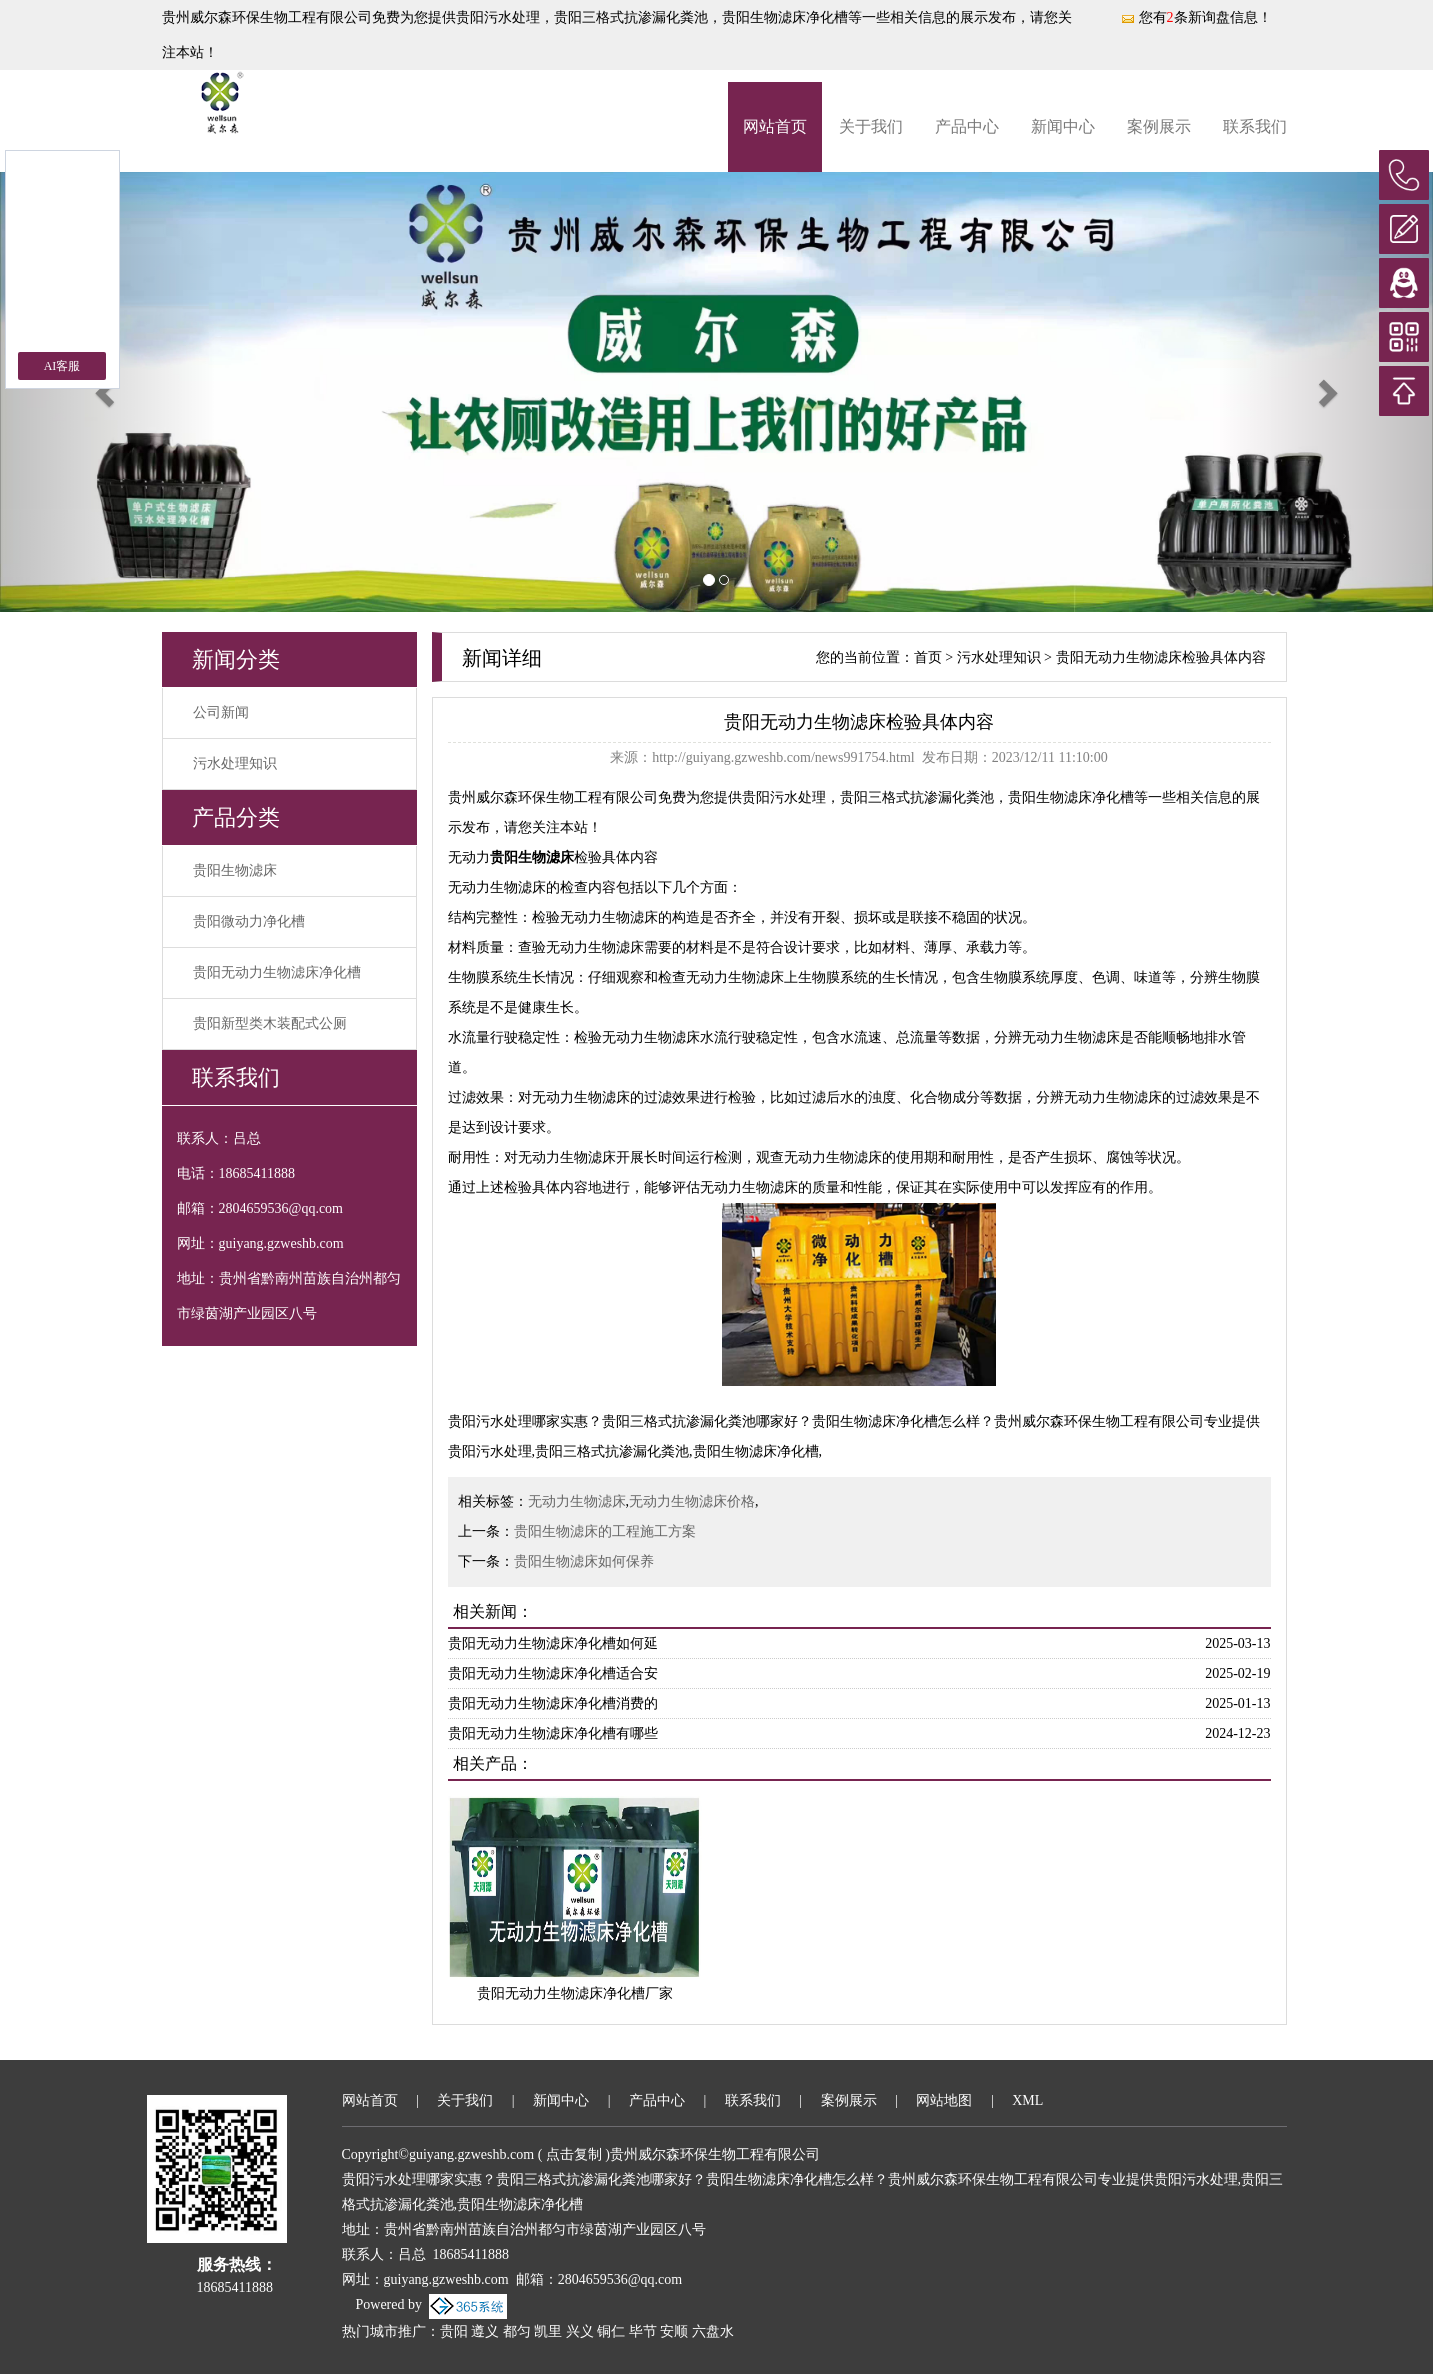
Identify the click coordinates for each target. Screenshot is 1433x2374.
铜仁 (611, 2331)
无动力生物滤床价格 (692, 1501)
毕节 (643, 2331)
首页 (928, 657)
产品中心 (967, 126)
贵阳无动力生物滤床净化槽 (277, 972)
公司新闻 (221, 712)
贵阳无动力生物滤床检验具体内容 (1161, 657)
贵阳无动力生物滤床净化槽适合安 (553, 1673)
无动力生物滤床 (577, 1501)
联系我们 (1255, 126)
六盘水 (713, 2331)
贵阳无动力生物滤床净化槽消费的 (553, 1703)
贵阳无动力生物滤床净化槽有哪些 (553, 1733)
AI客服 (62, 366)
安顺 (674, 2331)
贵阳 (454, 2331)
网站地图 (944, 2100)
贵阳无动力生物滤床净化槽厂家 (575, 1993)
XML (1027, 2100)
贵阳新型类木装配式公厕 (270, 1023)
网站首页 (775, 126)
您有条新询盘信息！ (1196, 17)
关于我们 (871, 126)
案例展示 (1159, 126)
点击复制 (574, 2154)
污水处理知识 (235, 763)
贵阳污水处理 (498, 17)
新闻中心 (1063, 126)
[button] (107, 392)
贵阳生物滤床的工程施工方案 (605, 1531)
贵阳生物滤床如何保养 (584, 1561)
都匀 (517, 2331)
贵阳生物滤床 (235, 870)
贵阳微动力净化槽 (249, 921)
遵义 (485, 2331)
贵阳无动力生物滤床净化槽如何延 (553, 1643)
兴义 (580, 2331)
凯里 (548, 2331)
